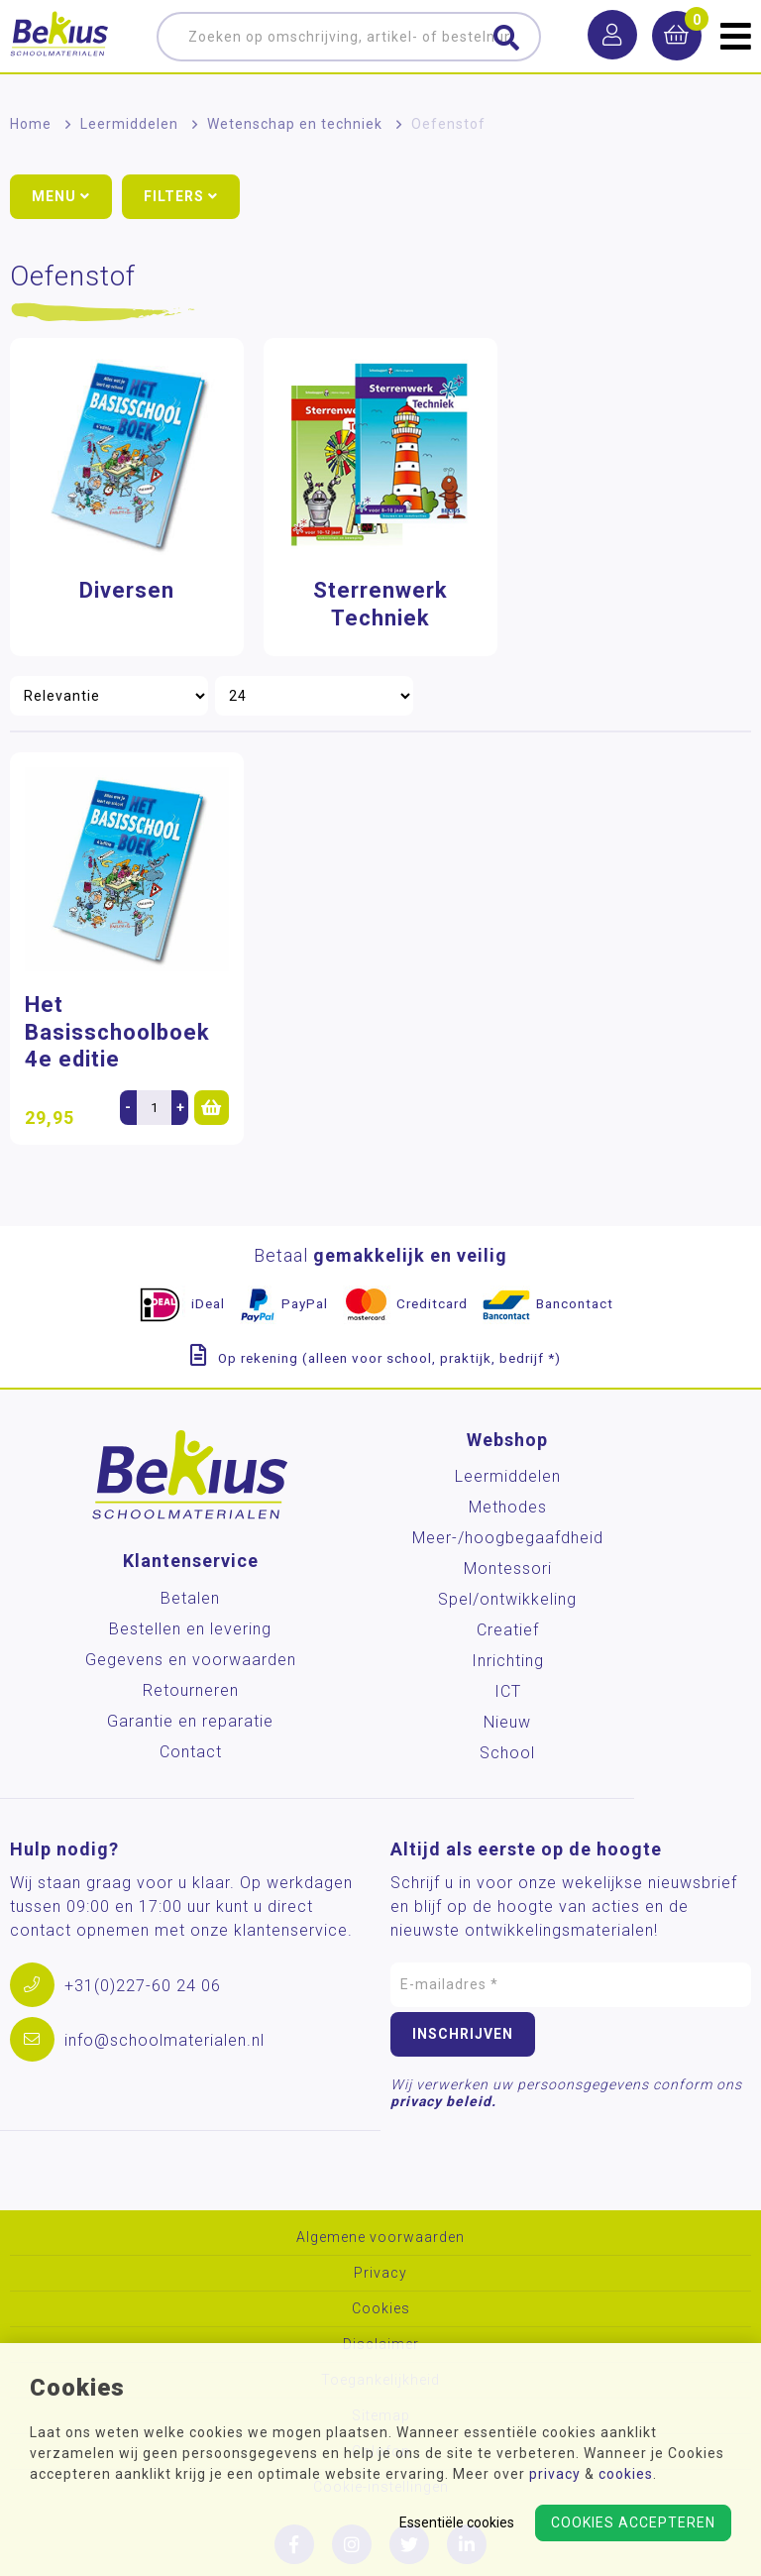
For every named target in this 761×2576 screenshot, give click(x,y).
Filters (181, 196)
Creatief (508, 1630)
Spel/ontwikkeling (507, 1599)
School (507, 1752)
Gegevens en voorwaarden (190, 1659)
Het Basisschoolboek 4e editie (117, 1031)
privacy (555, 2474)
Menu (61, 196)
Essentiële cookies (456, 2522)
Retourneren (191, 1690)
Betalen (190, 1598)
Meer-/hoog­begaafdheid (507, 1537)
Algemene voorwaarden (380, 2237)
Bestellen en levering (190, 1629)
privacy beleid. (443, 2101)
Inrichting (508, 1660)
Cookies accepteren (633, 2522)
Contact (191, 1751)
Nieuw (507, 1722)
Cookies (381, 2308)
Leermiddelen (129, 124)
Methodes (508, 1507)
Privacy (380, 2273)
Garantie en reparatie (190, 1721)
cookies (625, 2474)
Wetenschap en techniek (294, 124)
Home (31, 124)
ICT (507, 1691)
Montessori (508, 1568)
